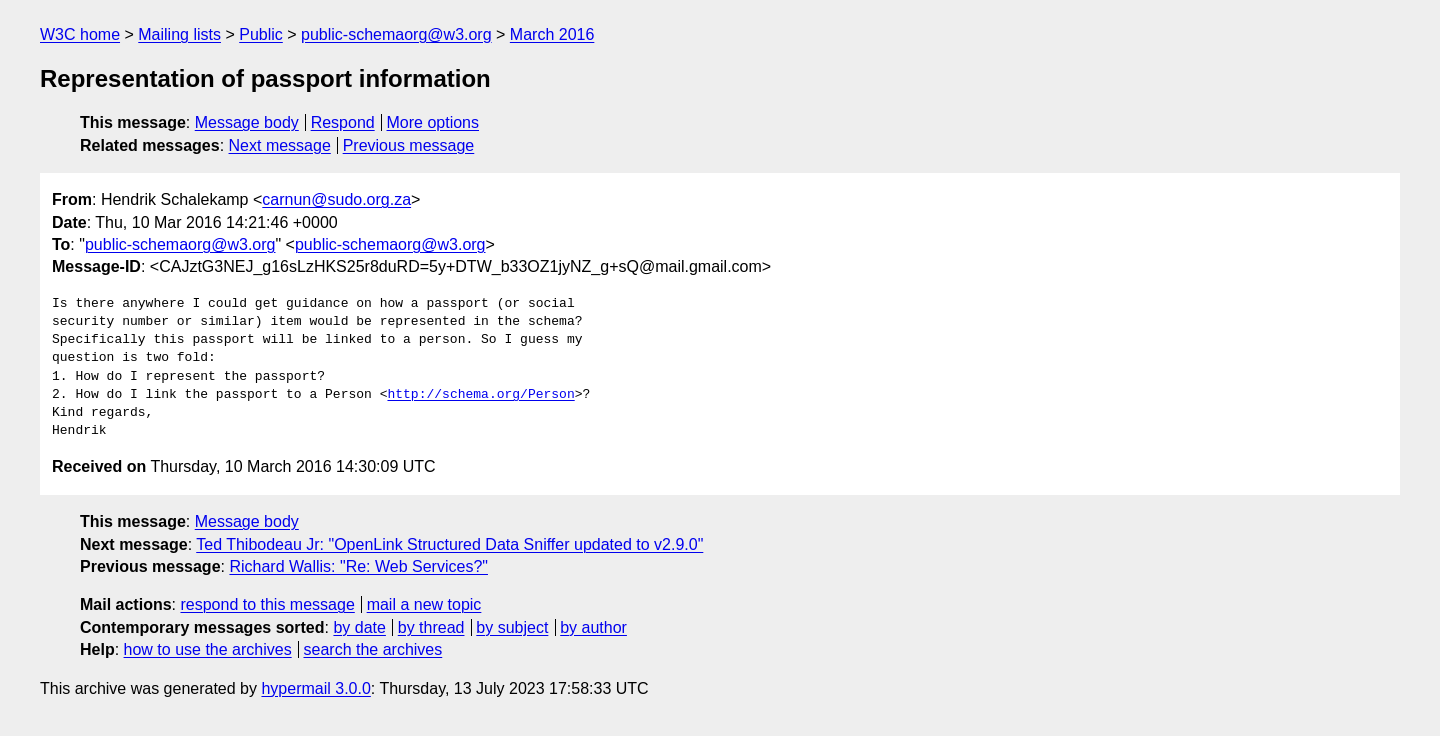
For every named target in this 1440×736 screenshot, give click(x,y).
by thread (431, 627)
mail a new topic (424, 604)
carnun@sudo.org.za (336, 199)
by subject (512, 627)
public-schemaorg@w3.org (396, 34)
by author (593, 627)
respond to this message (267, 604)
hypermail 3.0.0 (315, 688)
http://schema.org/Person (480, 395)
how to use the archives (208, 649)
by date (359, 627)
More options (433, 122)
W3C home (80, 34)
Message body (247, 122)
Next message (280, 145)
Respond (343, 122)
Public (261, 34)
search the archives (373, 649)
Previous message (409, 145)
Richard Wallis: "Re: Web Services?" (358, 566)
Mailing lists (179, 34)
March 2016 (552, 34)
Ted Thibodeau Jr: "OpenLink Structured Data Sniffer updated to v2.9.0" (449, 544)
